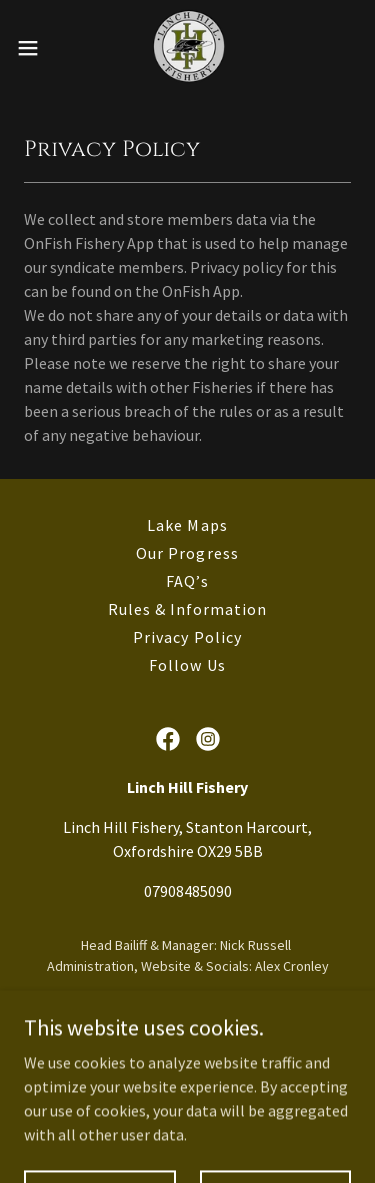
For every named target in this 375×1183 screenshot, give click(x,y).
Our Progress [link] (187, 553)
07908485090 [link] (188, 891)
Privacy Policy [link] (187, 637)
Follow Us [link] (187, 665)
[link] (187, 48)
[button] (35, 48)
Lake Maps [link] (187, 525)
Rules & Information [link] (187, 609)
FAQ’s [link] (187, 581)
